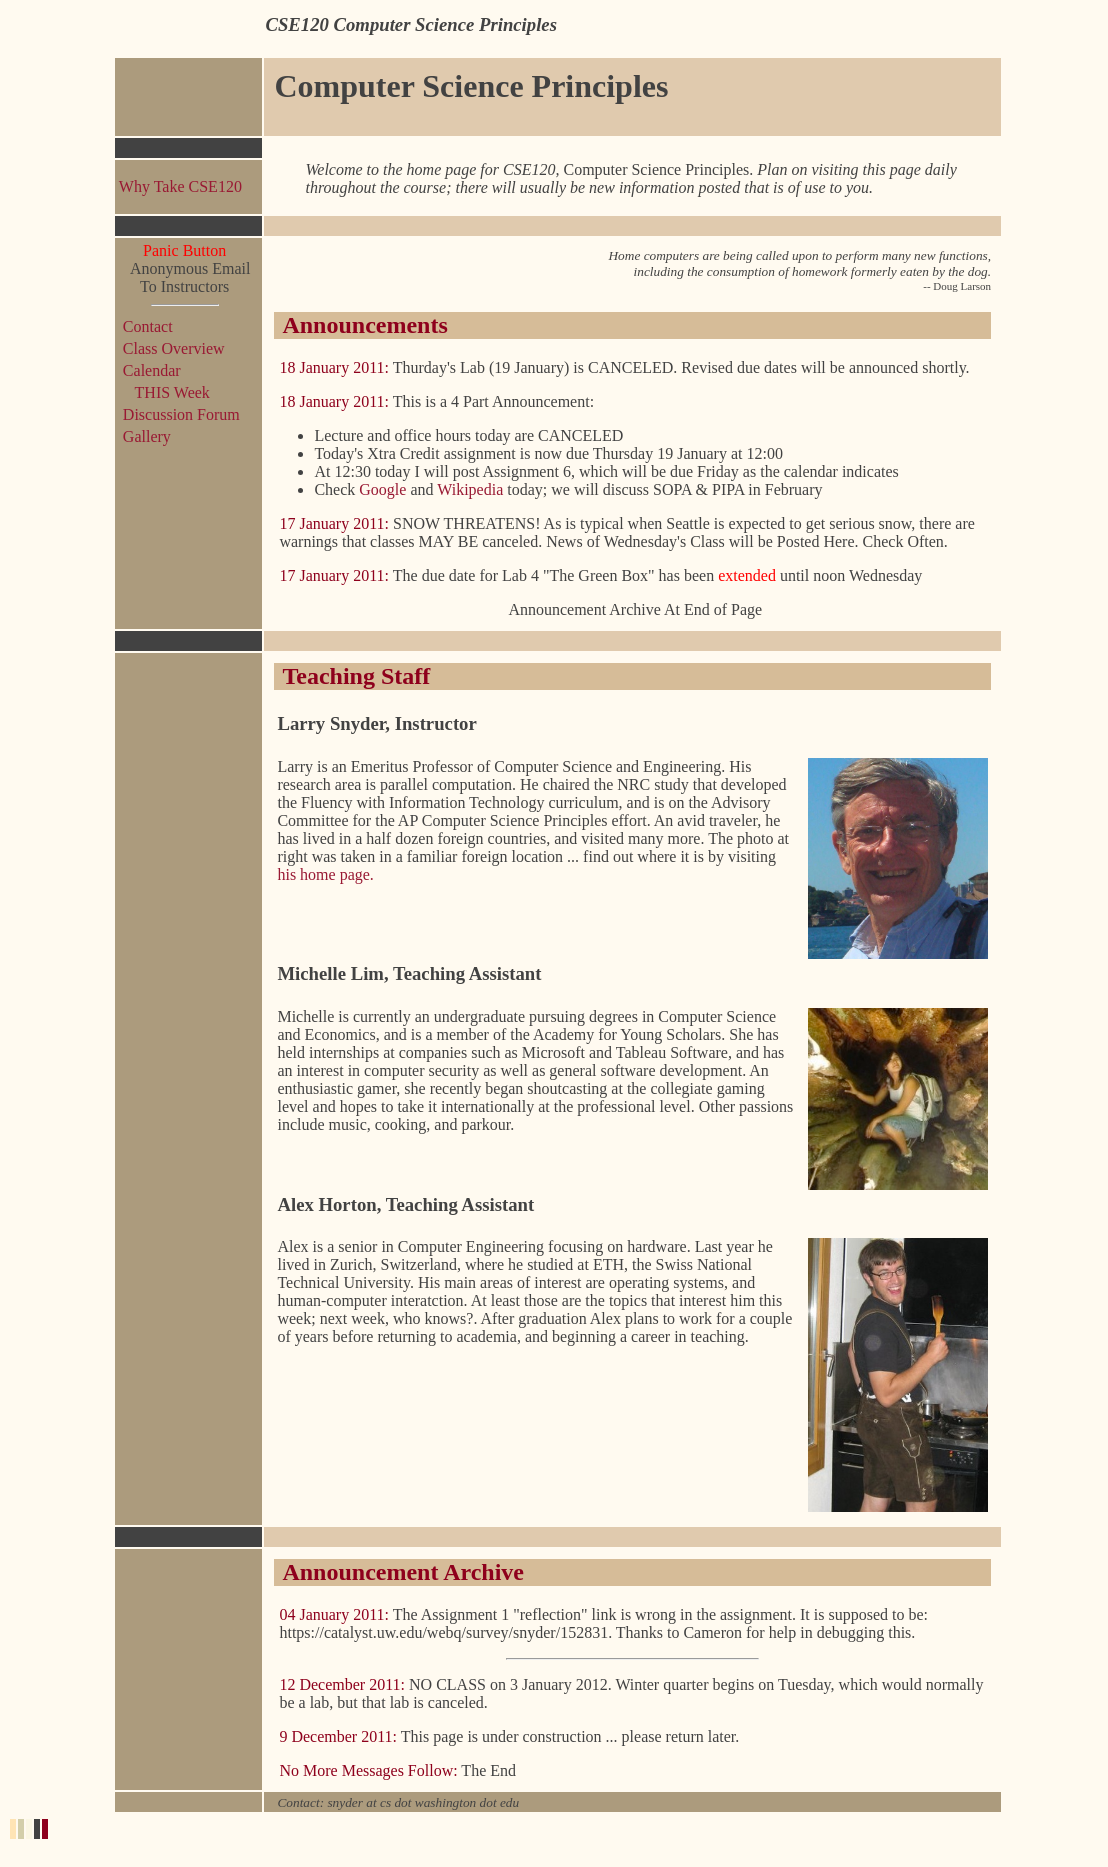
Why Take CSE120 (180, 186)
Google (382, 489)
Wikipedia (472, 489)
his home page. (325, 874)
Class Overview (174, 348)
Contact (148, 326)
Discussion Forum (181, 414)
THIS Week (166, 392)
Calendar (152, 370)
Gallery (147, 436)
